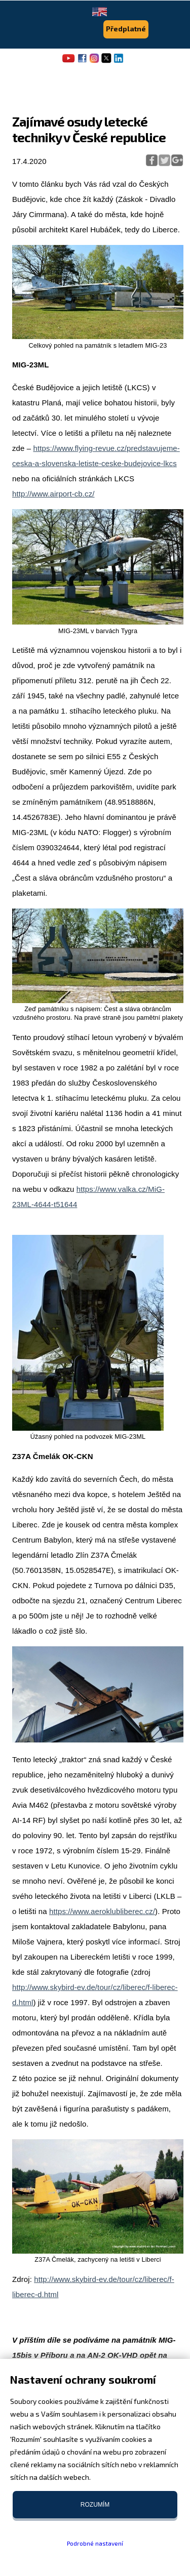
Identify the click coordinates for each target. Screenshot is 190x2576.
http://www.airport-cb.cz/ (53, 493)
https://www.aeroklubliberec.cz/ (102, 1911)
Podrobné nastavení (95, 2543)
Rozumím (95, 2504)
